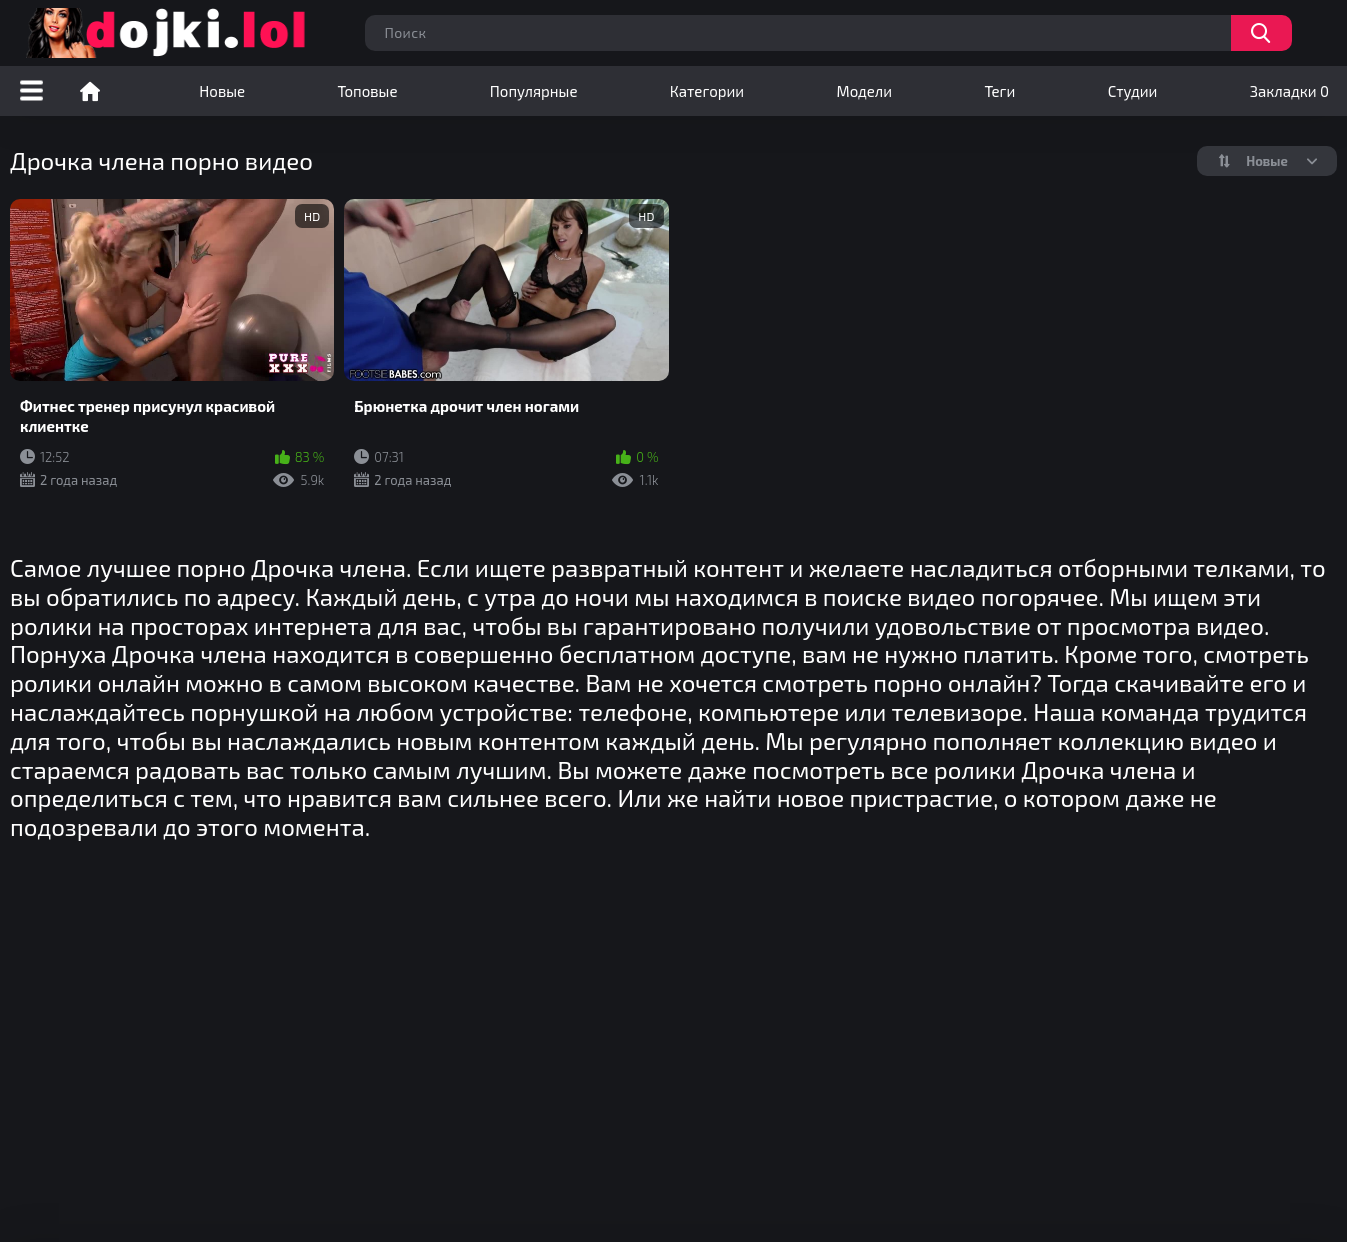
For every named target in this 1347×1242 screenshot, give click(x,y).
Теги (999, 91)
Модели (864, 91)
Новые (222, 91)
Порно (90, 91)
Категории (707, 91)
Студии (1133, 91)
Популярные (534, 91)
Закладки (1289, 91)
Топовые (367, 91)
